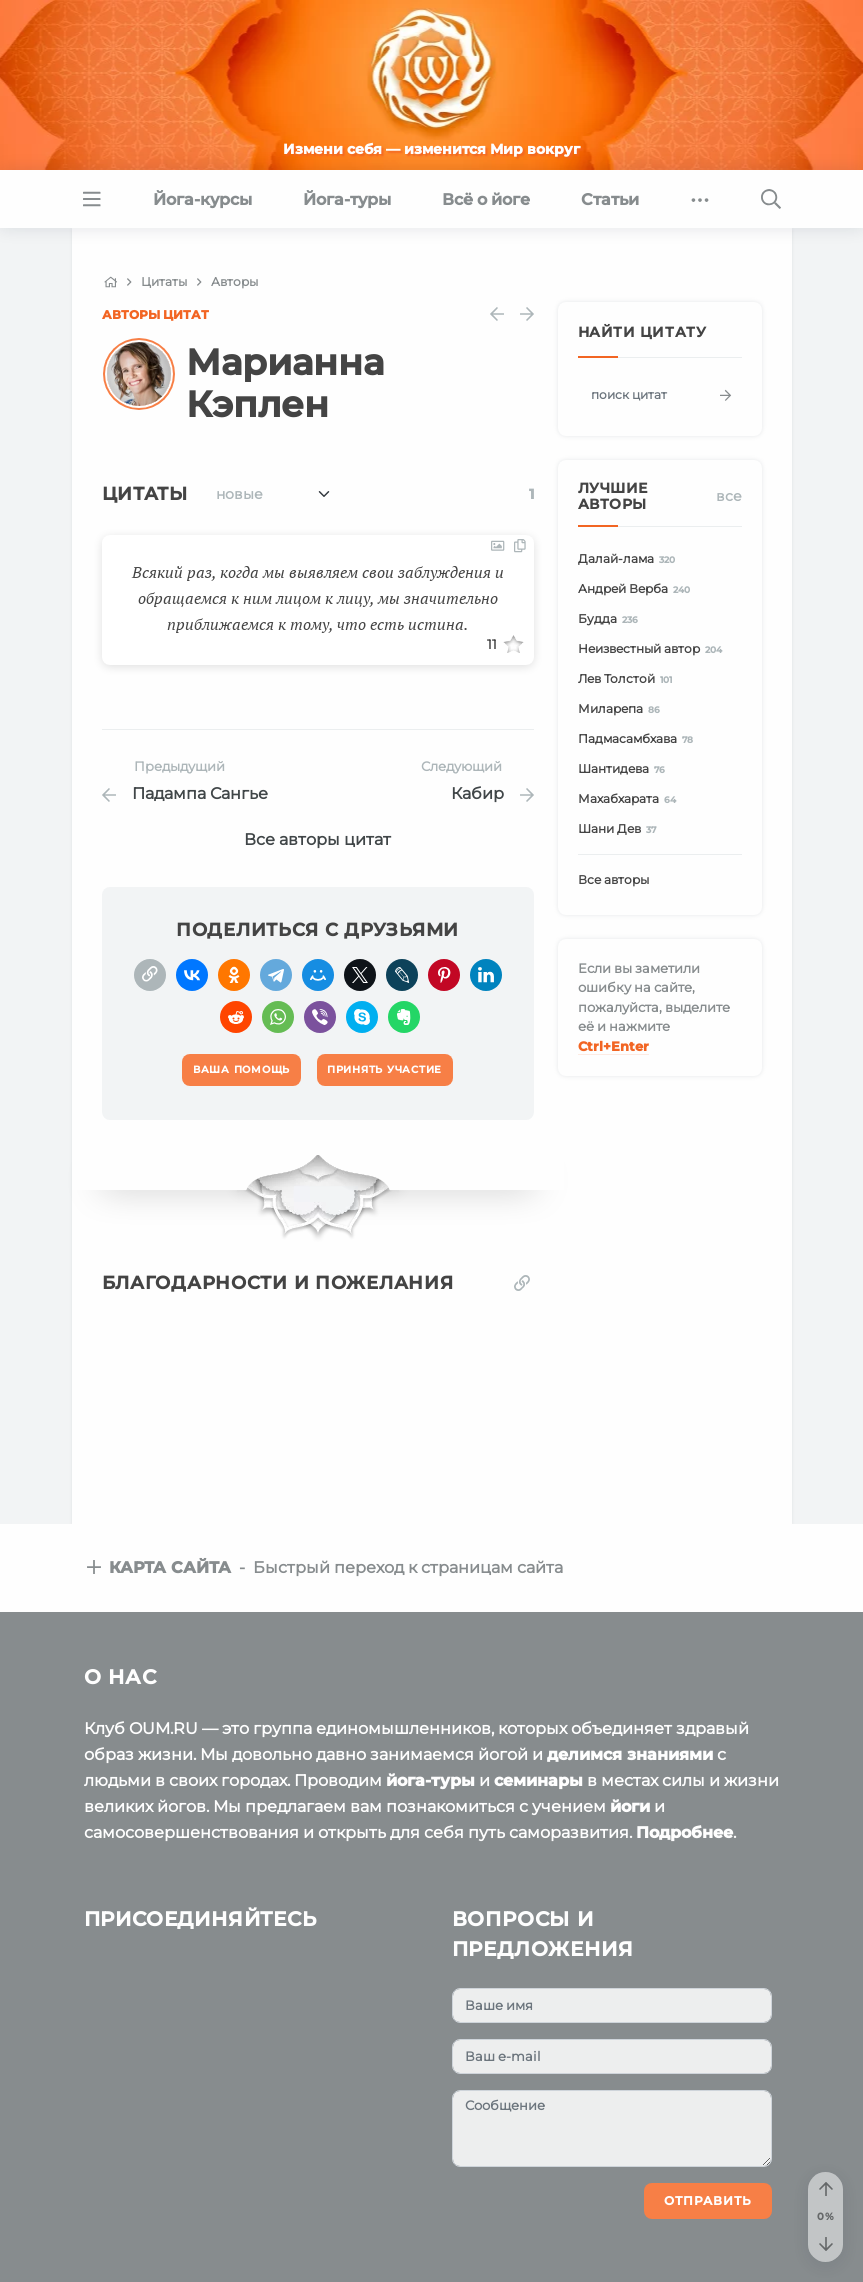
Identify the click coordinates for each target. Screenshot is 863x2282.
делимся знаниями (630, 1754)
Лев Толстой (628, 679)
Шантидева (625, 769)
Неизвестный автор (653, 649)
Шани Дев (620, 829)
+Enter (613, 1046)
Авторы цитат (155, 314)
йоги (630, 1806)
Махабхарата (630, 799)
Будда (611, 619)
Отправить (707, 2200)
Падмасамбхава (639, 739)
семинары (538, 1780)
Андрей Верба (637, 589)
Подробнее (684, 1832)
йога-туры (430, 1780)
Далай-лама (630, 559)
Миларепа (622, 709)
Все (729, 496)
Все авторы (613, 879)
